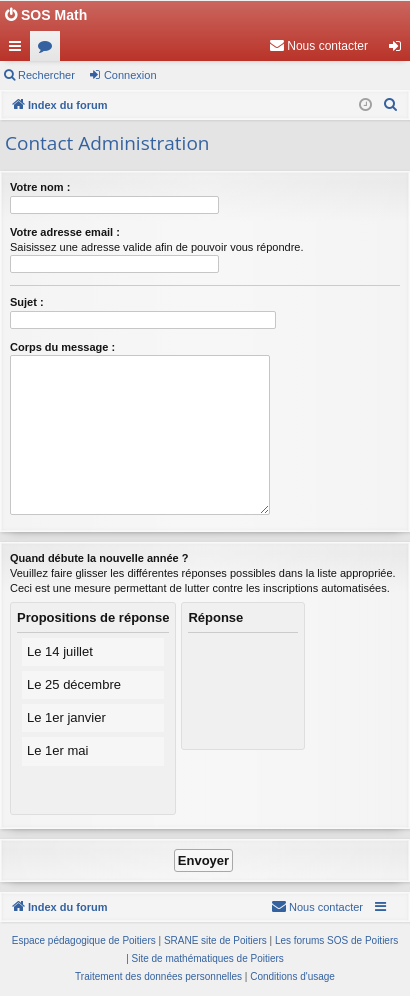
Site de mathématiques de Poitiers (208, 958)
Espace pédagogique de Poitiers (84, 940)
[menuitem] (318, 46)
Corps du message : (62, 347)
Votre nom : (40, 187)
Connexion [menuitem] (399, 50)
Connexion (130, 75)
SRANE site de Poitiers (215, 940)
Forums (49, 50)
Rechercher (46, 75)
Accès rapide (19, 50)
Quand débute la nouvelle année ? (99, 558)
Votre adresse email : (65, 232)
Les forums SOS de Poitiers (336, 940)
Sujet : (27, 302)
